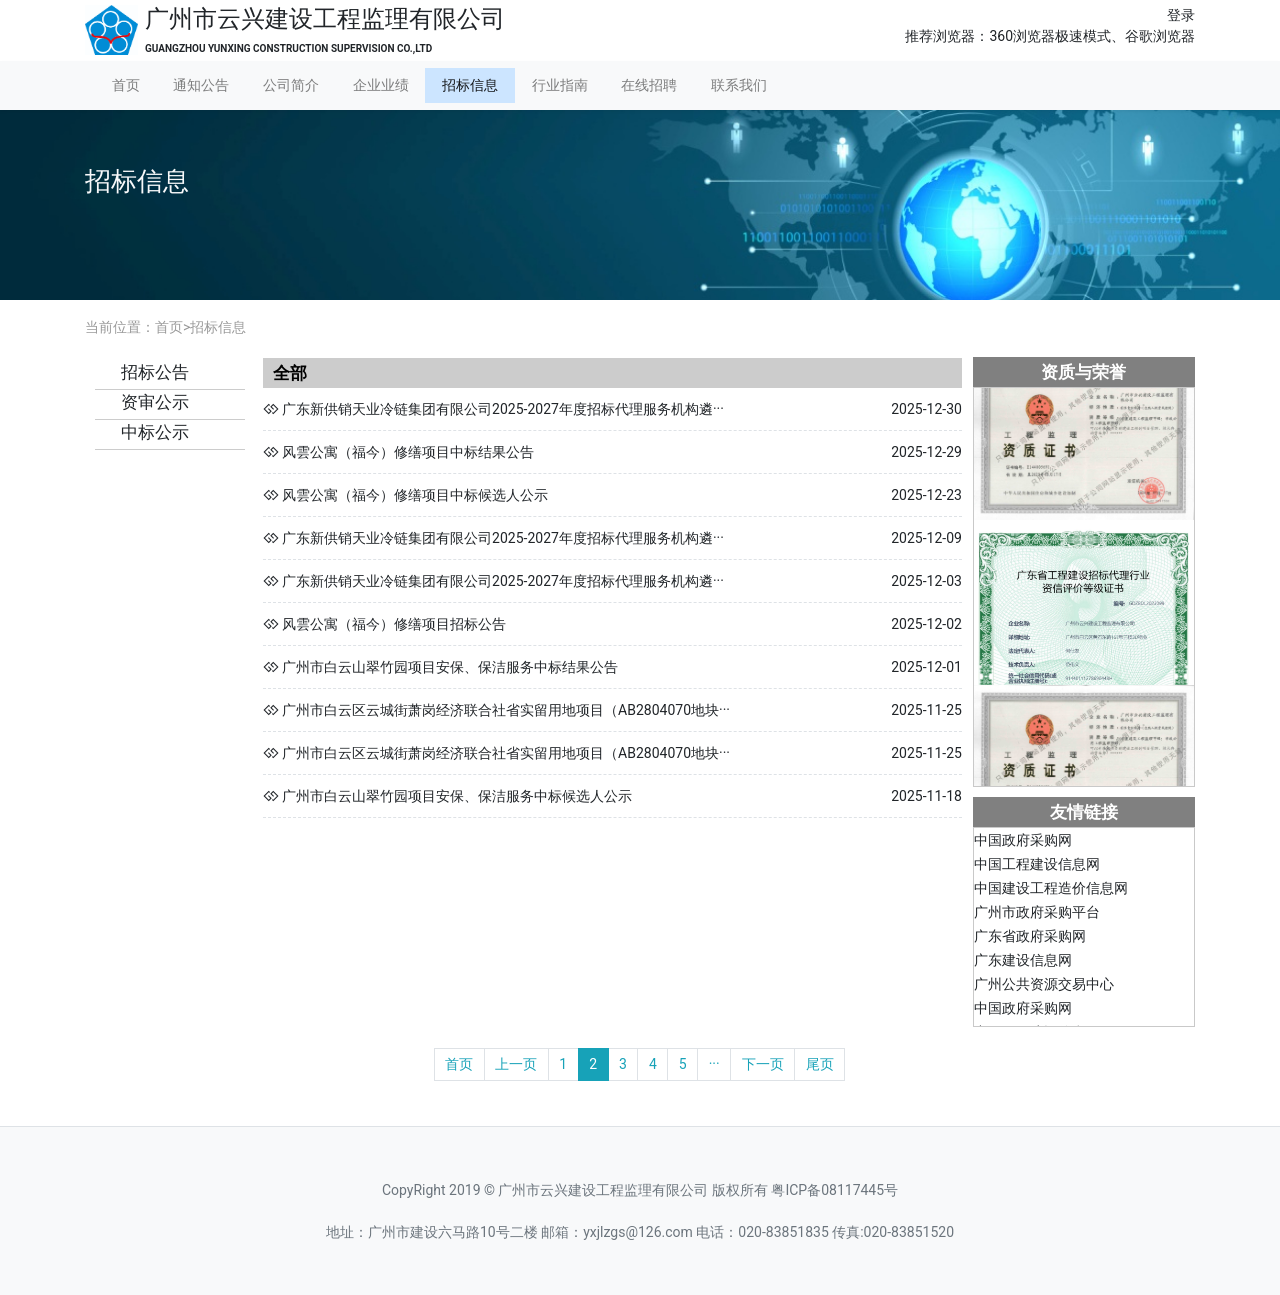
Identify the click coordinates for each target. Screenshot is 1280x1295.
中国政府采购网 (1023, 844)
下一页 (763, 1064)
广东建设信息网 (1023, 964)
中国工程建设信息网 (1037, 868)
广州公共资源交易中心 (1044, 988)
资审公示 (155, 402)
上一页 (516, 1064)
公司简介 (291, 85)
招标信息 (470, 85)
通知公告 (201, 85)
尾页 (820, 1064)
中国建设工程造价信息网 (1051, 892)
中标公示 (155, 432)
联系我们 (739, 85)
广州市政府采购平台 (1037, 916)
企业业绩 (381, 85)
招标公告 (155, 372)
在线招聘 (649, 85)
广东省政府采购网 (1030, 940)
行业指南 (560, 85)
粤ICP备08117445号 (834, 1190)
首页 (126, 85)
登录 (1181, 15)
